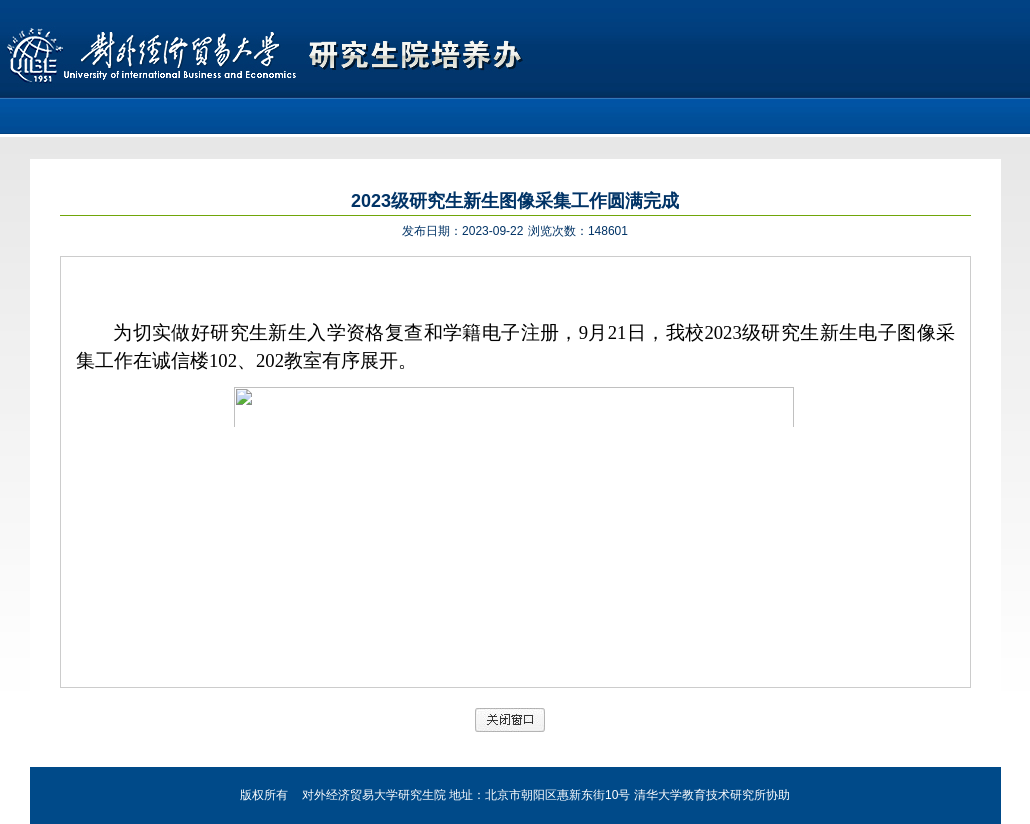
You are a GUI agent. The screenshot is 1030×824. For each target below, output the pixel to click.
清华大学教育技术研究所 (700, 795)
